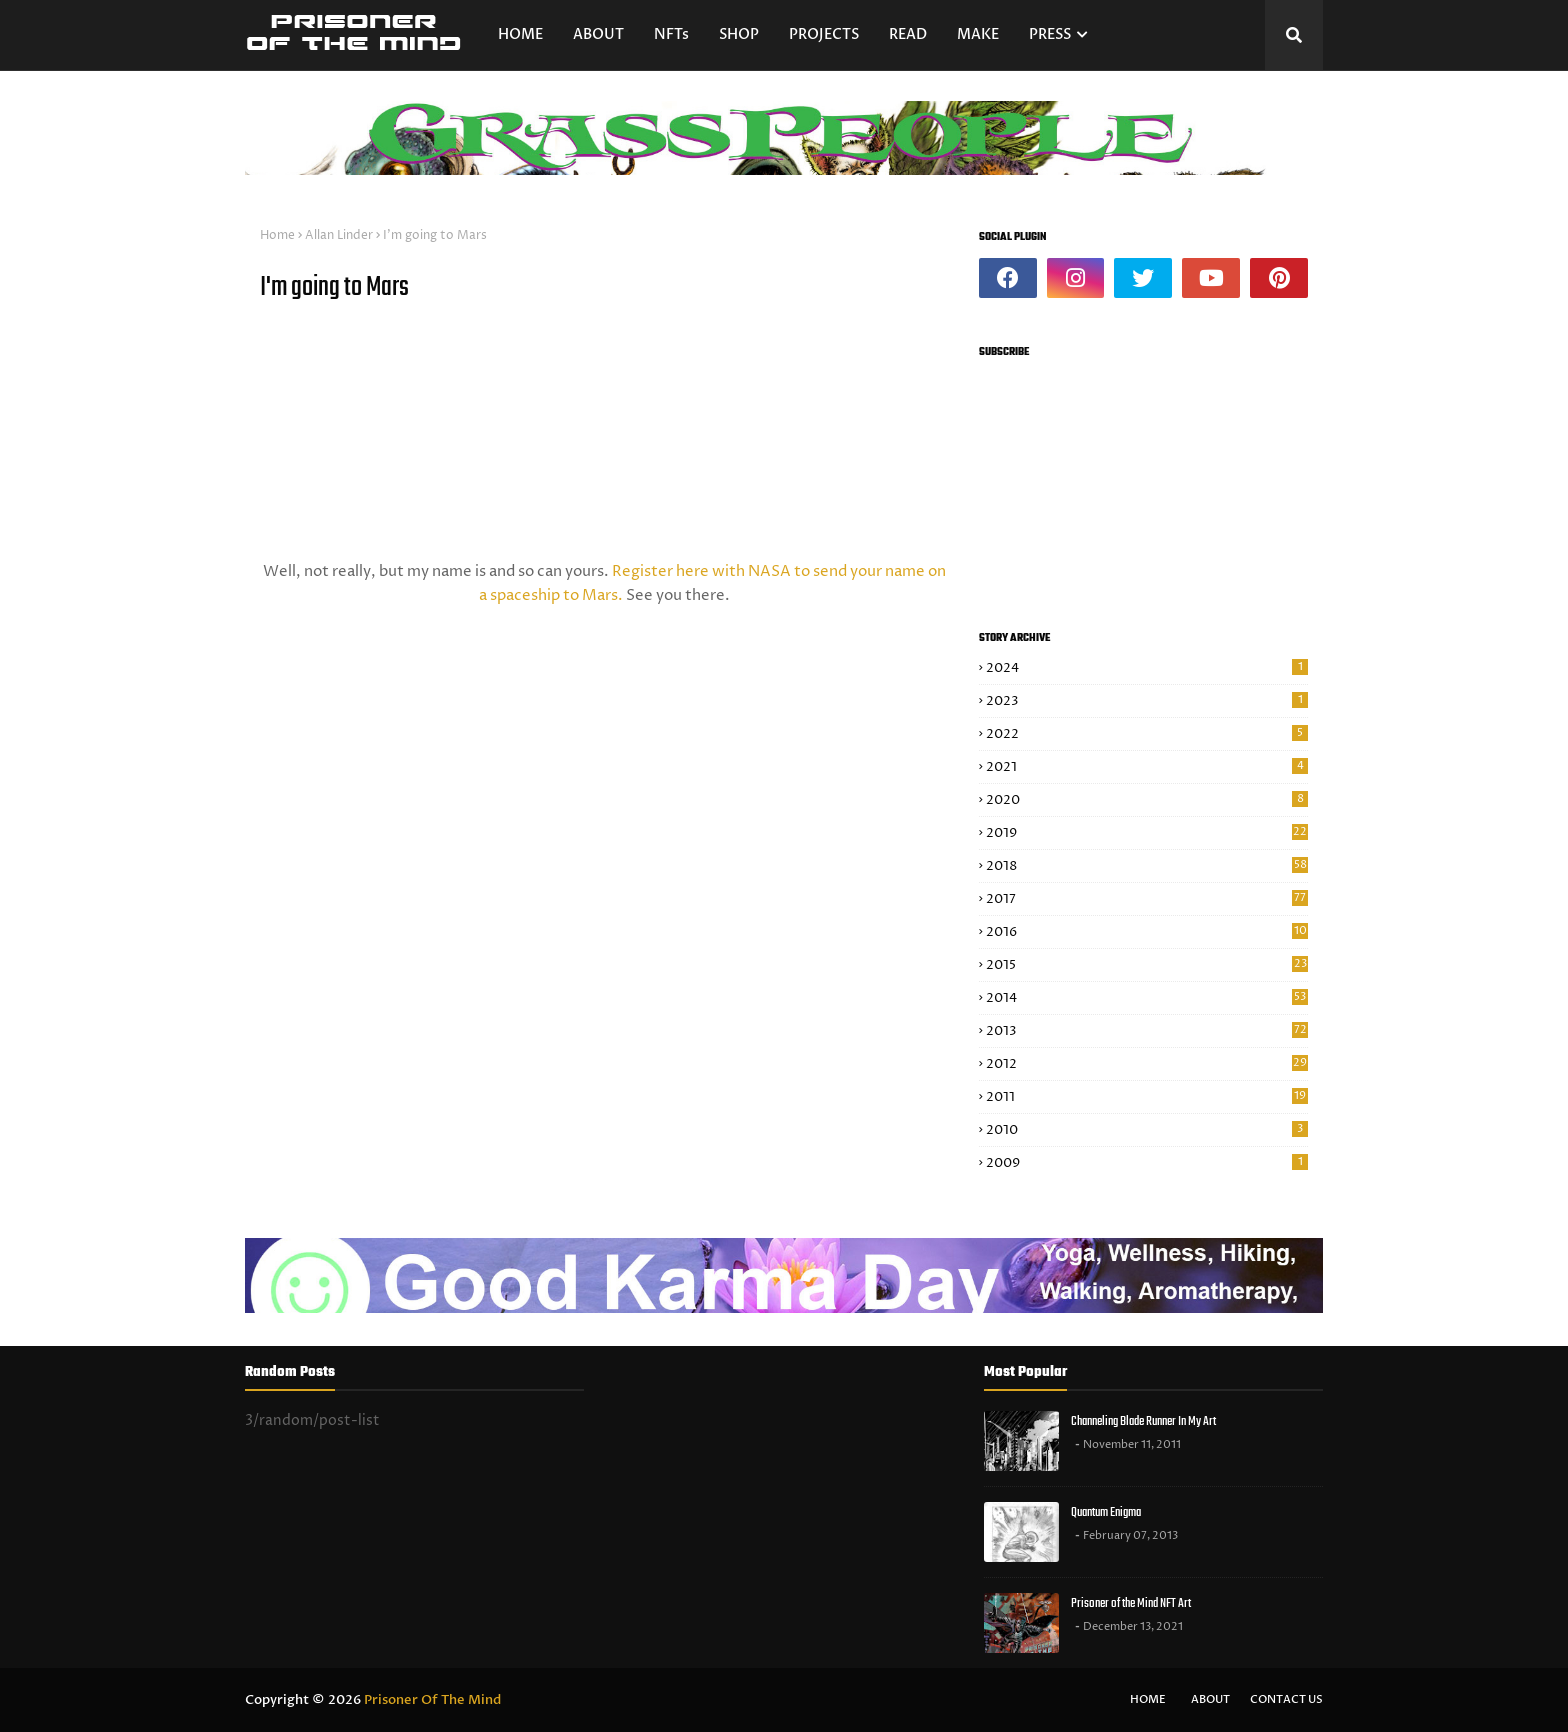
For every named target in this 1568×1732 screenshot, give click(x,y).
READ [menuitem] (908, 34)
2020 (1147, 800)
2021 (1147, 767)
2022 (1147, 734)
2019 (1147, 833)
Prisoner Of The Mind (432, 1700)
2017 (1147, 899)
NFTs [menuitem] (671, 34)
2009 (1147, 1163)
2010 (1147, 1130)
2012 (1147, 1064)
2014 (1147, 998)
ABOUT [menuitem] (598, 34)
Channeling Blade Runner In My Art (1143, 1421)
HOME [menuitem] (520, 34)
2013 (1147, 1031)
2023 (1147, 701)
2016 (1147, 932)
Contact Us (1286, 1699)
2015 (1147, 965)
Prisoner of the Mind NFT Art (1131, 1603)
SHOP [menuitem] (739, 34)
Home (277, 235)
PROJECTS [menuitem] (824, 34)
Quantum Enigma (1106, 1512)
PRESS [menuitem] (1050, 34)
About (1210, 1699)
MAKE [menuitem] (978, 34)
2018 (1147, 866)
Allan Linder (339, 235)
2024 (1147, 668)
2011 (1147, 1097)
